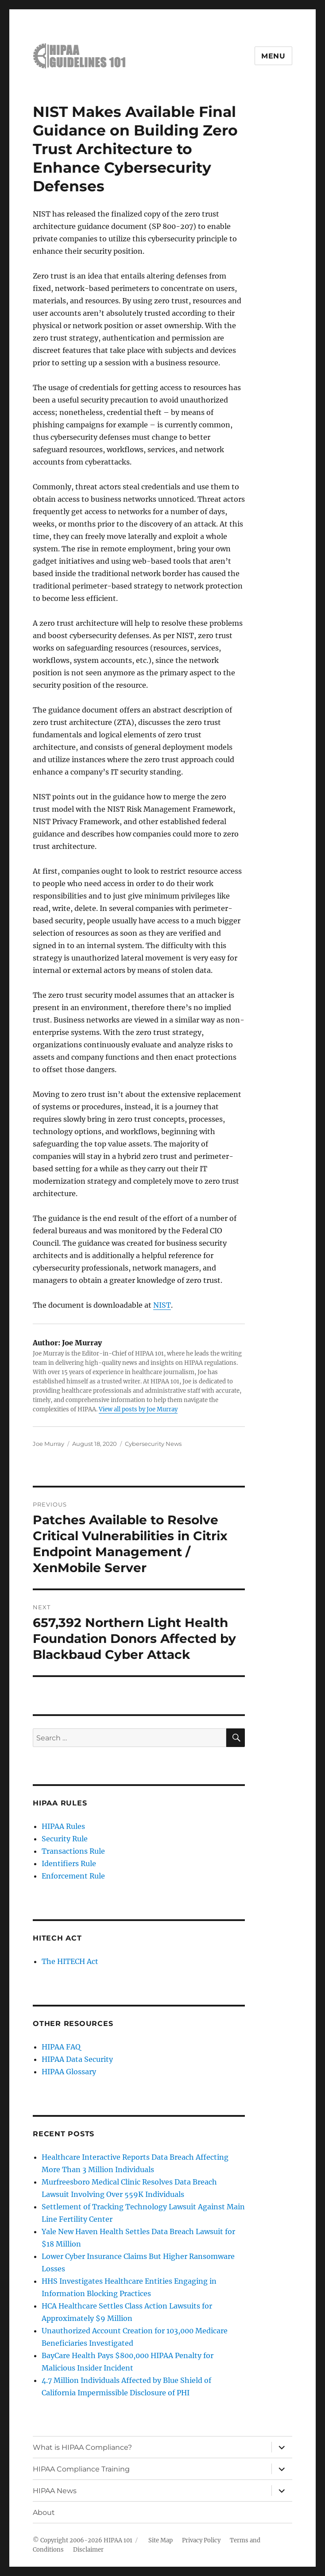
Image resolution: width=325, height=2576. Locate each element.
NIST (162, 1305)
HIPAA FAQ (61, 2046)
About (44, 2512)
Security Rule (65, 1838)
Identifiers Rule (69, 1863)
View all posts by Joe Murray (138, 1409)
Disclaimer (88, 2549)
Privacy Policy (201, 2540)
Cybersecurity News (153, 1443)
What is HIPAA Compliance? (82, 2447)
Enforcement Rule (73, 1875)
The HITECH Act (70, 1961)
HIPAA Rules (63, 1826)
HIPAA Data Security (77, 2059)
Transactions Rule (73, 1851)
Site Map (160, 2540)
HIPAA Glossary (69, 2071)
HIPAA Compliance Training (81, 2469)
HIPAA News (55, 2491)
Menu (273, 56)
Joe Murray (48, 1443)
